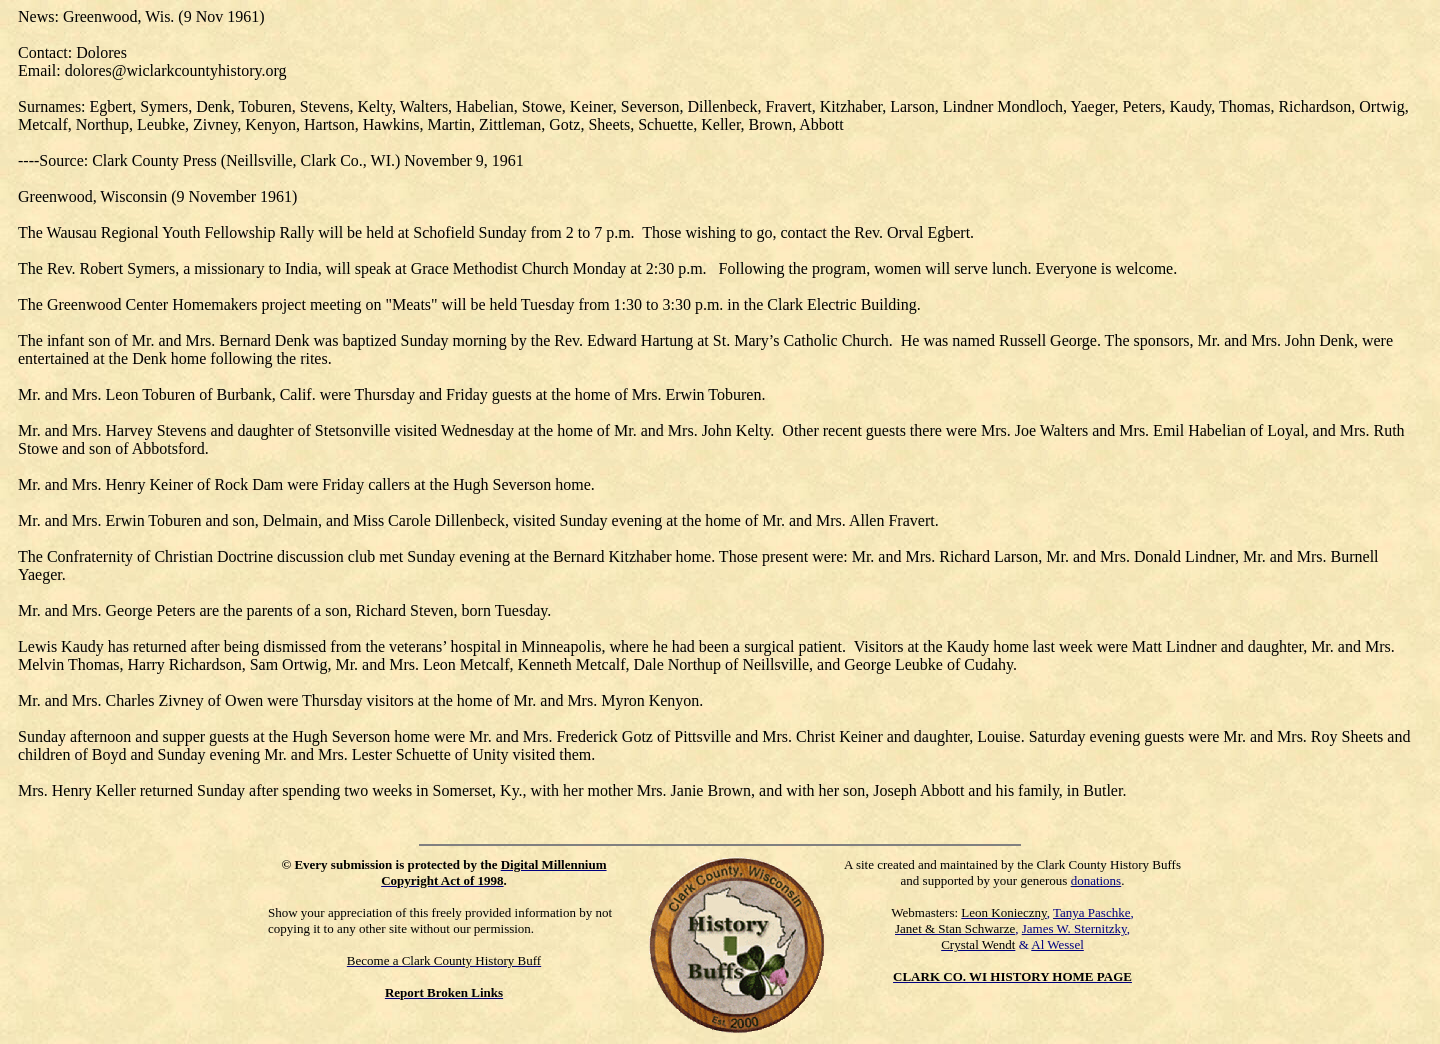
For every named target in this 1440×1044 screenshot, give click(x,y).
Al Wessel (1057, 944)
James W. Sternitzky (1074, 928)
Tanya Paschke (1091, 912)
